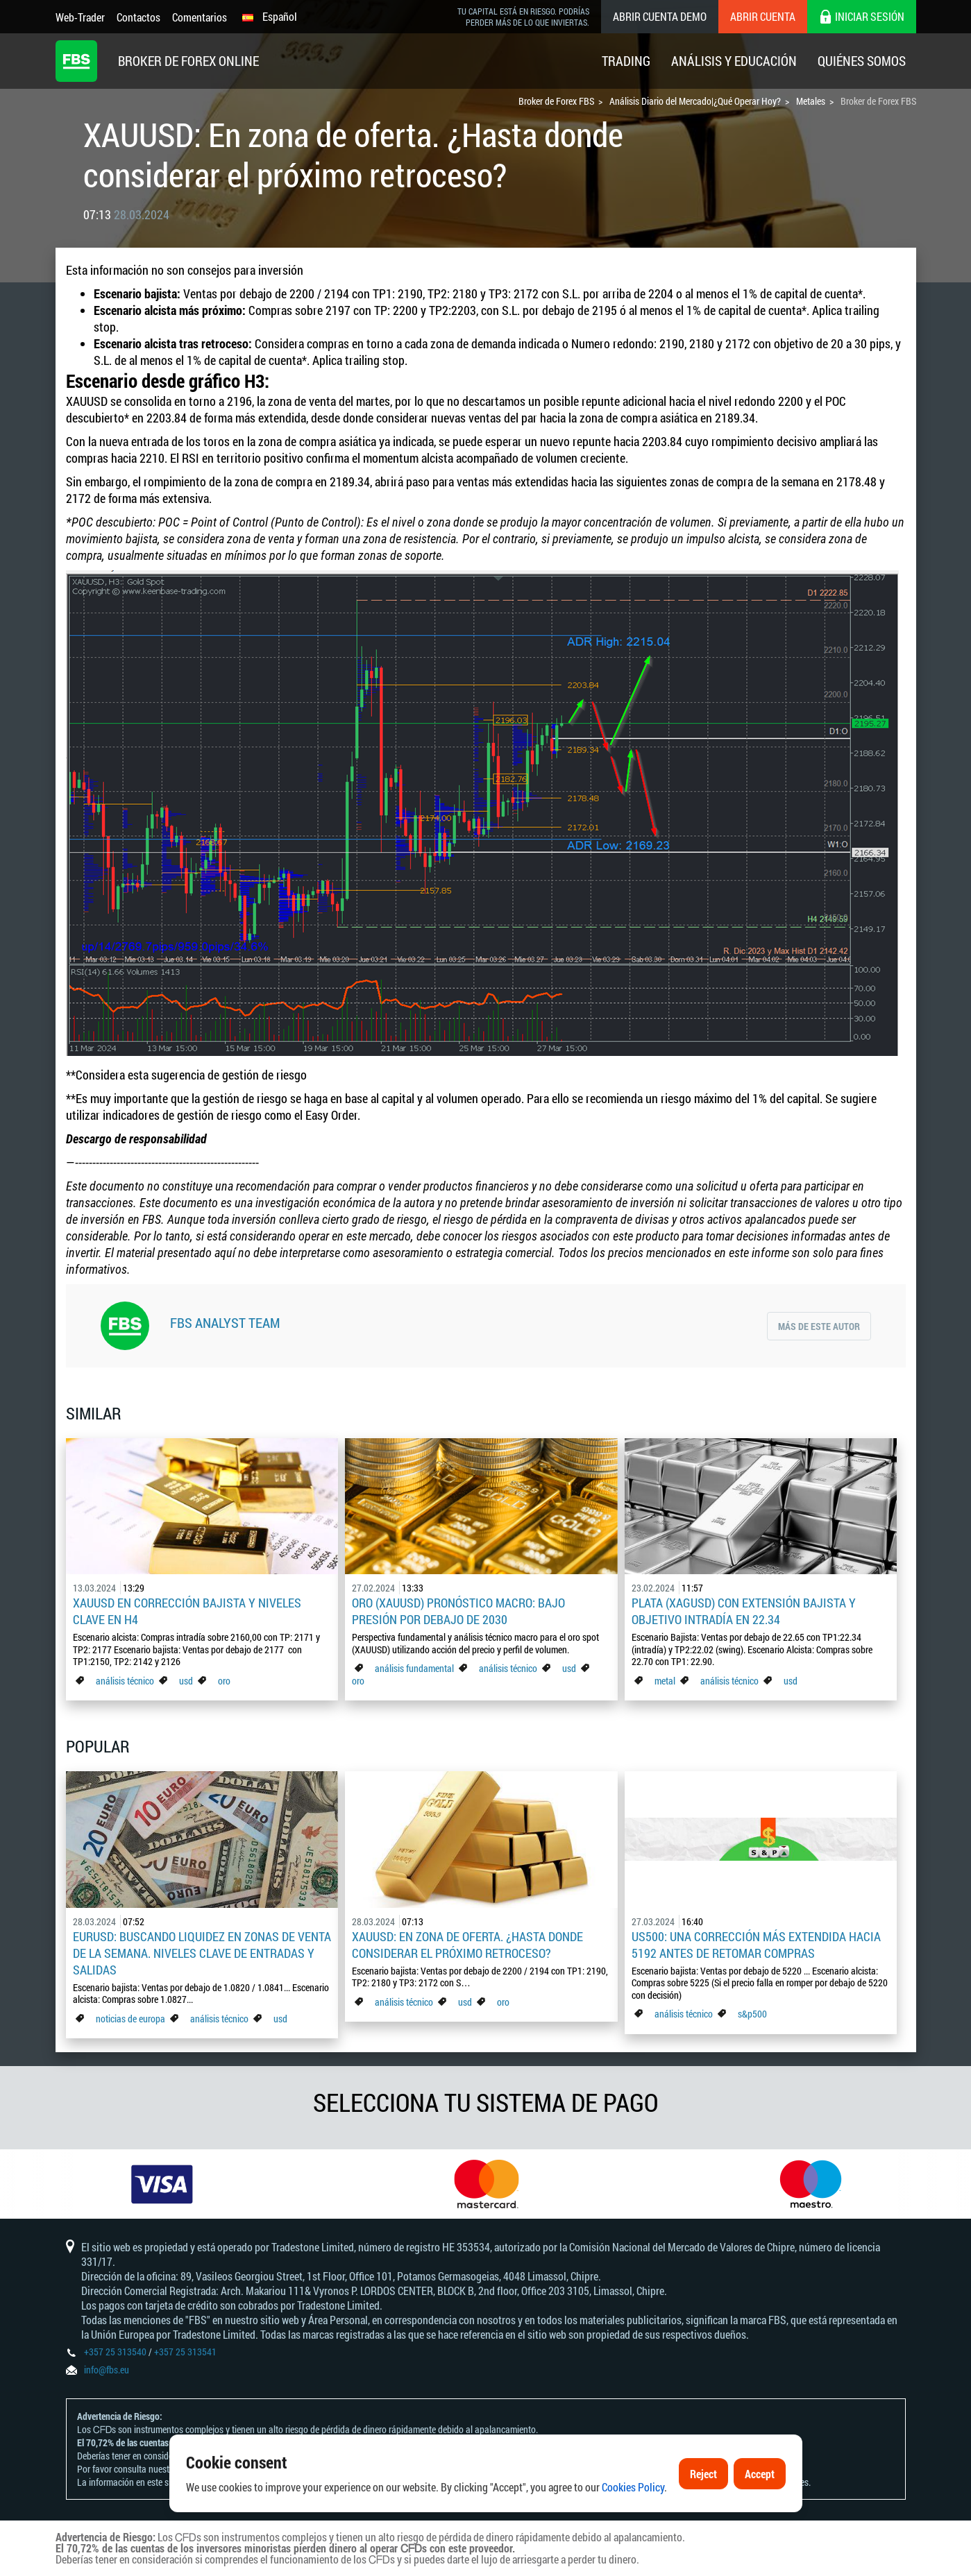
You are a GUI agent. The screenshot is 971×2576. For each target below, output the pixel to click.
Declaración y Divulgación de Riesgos (249, 2468)
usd (186, 1680)
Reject (703, 2516)
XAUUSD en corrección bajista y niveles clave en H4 (187, 1611)
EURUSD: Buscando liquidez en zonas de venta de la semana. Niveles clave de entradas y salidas (202, 1953)
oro (224, 1680)
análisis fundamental (414, 1668)
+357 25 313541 (185, 2351)
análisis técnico (125, 1680)
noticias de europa (130, 2018)
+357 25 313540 (115, 2351)
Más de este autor (819, 1326)
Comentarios (199, 17)
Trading (626, 60)
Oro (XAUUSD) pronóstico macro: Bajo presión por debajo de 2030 (458, 1611)
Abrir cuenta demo (660, 16)
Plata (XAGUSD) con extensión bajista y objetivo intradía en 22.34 (744, 1611)
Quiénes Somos (862, 60)
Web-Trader (80, 17)
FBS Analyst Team (225, 1322)
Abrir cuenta (762, 16)
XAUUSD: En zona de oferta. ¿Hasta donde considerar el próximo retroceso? (467, 1944)
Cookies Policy (633, 2529)
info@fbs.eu (106, 2369)
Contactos (138, 17)
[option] (162, 2184)
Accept (760, 2516)
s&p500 (752, 2013)
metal (665, 1680)
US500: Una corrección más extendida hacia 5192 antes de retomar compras (756, 1944)
